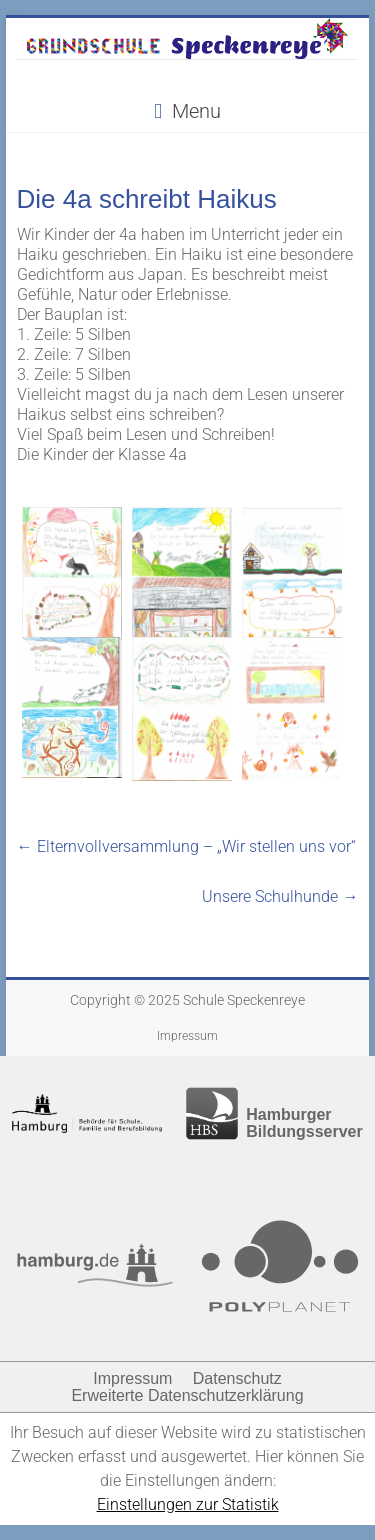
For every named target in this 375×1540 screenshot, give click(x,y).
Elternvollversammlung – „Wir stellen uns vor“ (186, 846)
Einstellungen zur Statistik (188, 1504)
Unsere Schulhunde (280, 896)
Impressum (187, 1036)
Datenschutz (237, 1378)
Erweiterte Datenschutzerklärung (187, 1395)
